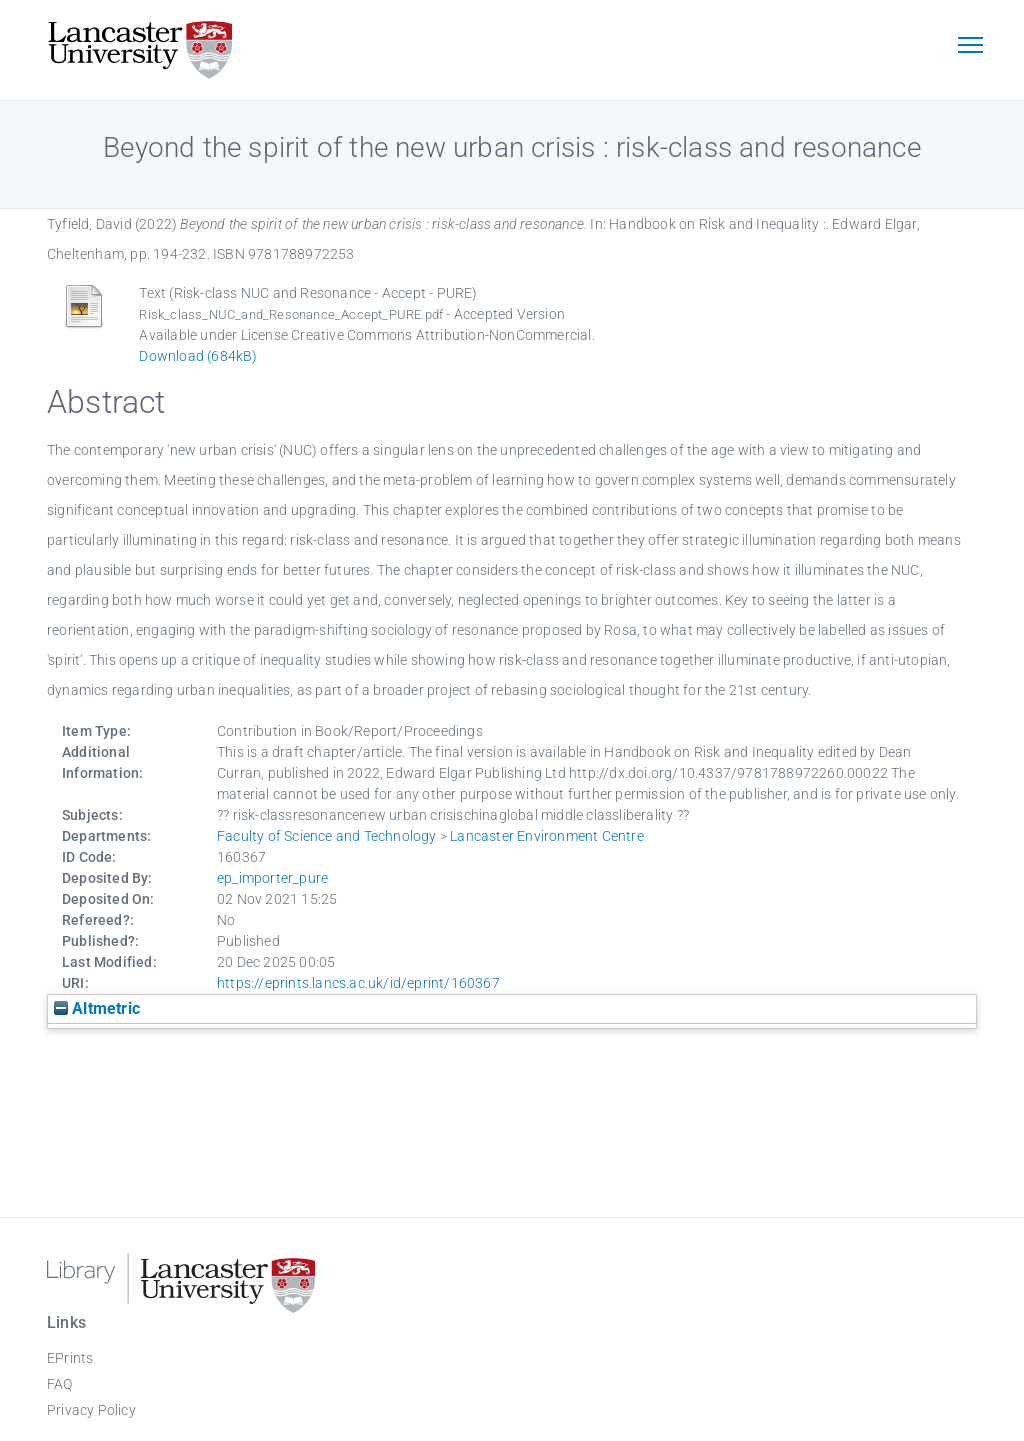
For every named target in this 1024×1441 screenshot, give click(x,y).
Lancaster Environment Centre (547, 836)
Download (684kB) (198, 356)
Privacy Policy (91, 1410)
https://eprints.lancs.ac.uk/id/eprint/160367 (358, 983)
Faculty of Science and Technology (327, 836)
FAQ (60, 1384)
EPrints (70, 1358)
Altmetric (97, 1008)
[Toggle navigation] (970, 47)
